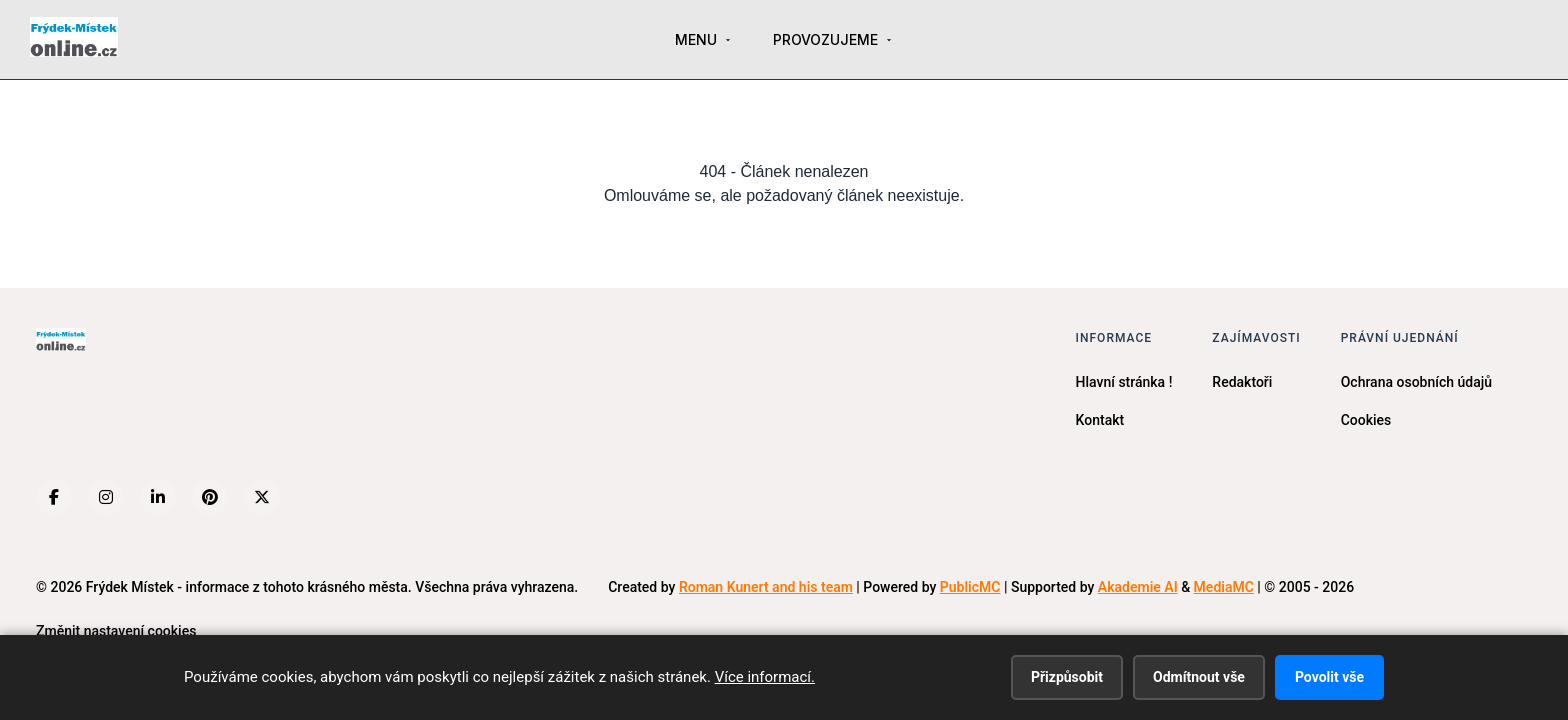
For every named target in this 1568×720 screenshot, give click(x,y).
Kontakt (1100, 420)
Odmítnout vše (1199, 677)
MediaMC (1224, 587)
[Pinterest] (210, 497)
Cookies (1366, 420)
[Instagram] (106, 497)
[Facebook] (54, 497)
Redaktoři (1242, 382)
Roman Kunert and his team (766, 587)
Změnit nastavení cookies (116, 631)
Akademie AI (1138, 587)
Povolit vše (1329, 677)
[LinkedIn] (158, 497)
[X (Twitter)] (262, 497)
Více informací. (765, 677)
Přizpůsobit (1067, 677)
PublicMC (970, 587)
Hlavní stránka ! (1124, 382)
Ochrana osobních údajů (1416, 382)
